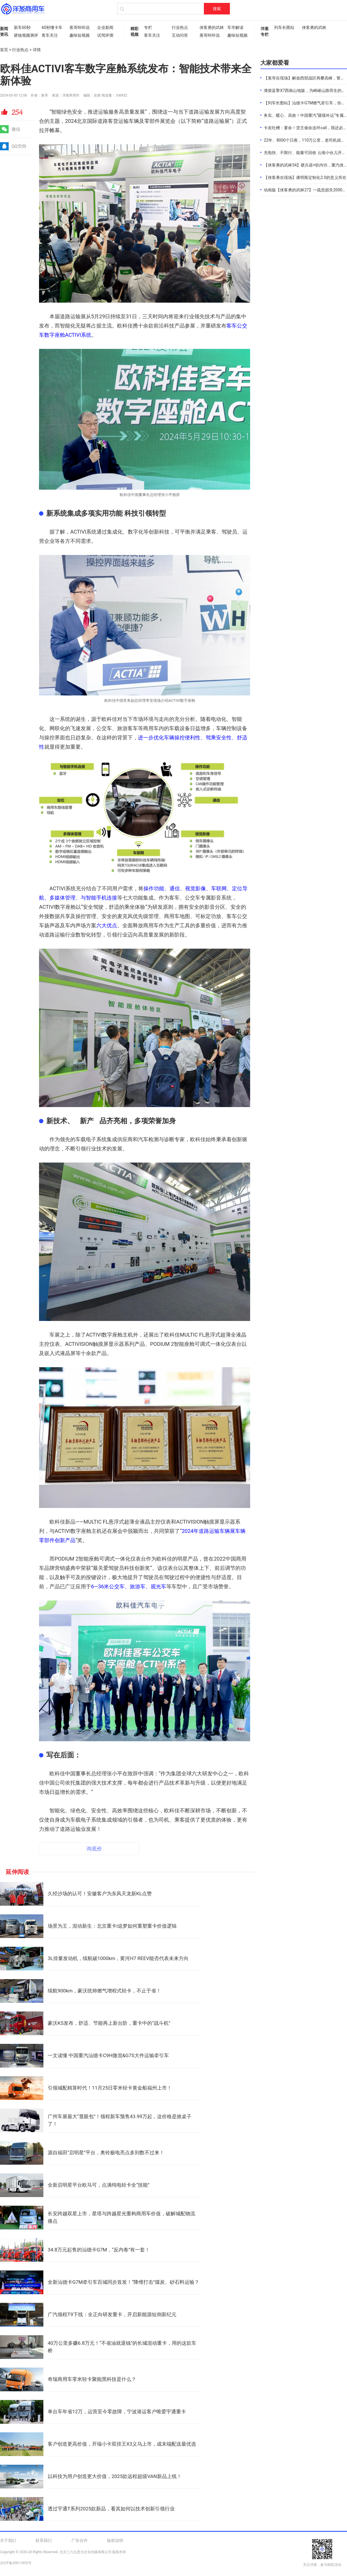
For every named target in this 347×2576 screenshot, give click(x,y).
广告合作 (79, 2540)
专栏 (148, 27)
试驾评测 (105, 35)
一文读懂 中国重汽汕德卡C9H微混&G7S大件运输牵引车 (108, 2055)
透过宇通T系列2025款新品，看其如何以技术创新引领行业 (111, 2509)
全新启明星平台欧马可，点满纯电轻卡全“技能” (98, 2185)
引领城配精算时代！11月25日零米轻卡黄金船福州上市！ (110, 2088)
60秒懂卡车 (52, 27)
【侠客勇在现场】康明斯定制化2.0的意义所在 (305, 177)
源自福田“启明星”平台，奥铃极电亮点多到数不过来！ (106, 2152)
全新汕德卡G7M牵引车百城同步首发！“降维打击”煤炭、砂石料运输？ (123, 2282)
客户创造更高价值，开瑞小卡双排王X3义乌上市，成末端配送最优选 (122, 2444)
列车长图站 (284, 27)
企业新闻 (105, 27)
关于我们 (8, 2540)
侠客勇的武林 (211, 27)
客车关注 (50, 35)
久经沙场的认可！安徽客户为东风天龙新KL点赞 (100, 1893)
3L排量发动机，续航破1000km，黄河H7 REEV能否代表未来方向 (118, 1958)
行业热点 (180, 27)
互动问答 (180, 35)
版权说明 (115, 2540)
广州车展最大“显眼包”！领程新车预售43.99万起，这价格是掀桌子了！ (119, 2120)
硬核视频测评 (25, 35)
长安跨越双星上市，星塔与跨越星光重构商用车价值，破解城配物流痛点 (121, 2217)
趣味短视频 (79, 35)
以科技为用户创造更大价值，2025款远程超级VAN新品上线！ (115, 2476)
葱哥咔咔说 (79, 27)
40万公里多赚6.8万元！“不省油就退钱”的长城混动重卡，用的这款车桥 (122, 2346)
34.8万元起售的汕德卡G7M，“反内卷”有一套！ (99, 2250)
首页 (4, 49)
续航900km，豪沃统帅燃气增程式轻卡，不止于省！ (104, 1991)
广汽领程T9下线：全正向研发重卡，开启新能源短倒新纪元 (112, 2314)
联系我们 (44, 2540)
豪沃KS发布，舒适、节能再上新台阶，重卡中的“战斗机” (109, 2023)
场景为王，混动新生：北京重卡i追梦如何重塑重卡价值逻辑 (112, 1926)
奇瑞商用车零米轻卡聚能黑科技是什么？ (92, 2379)
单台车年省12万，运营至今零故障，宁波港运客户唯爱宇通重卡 (117, 2411)
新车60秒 (22, 27)
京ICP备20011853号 (16, 2563)
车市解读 (235, 27)
